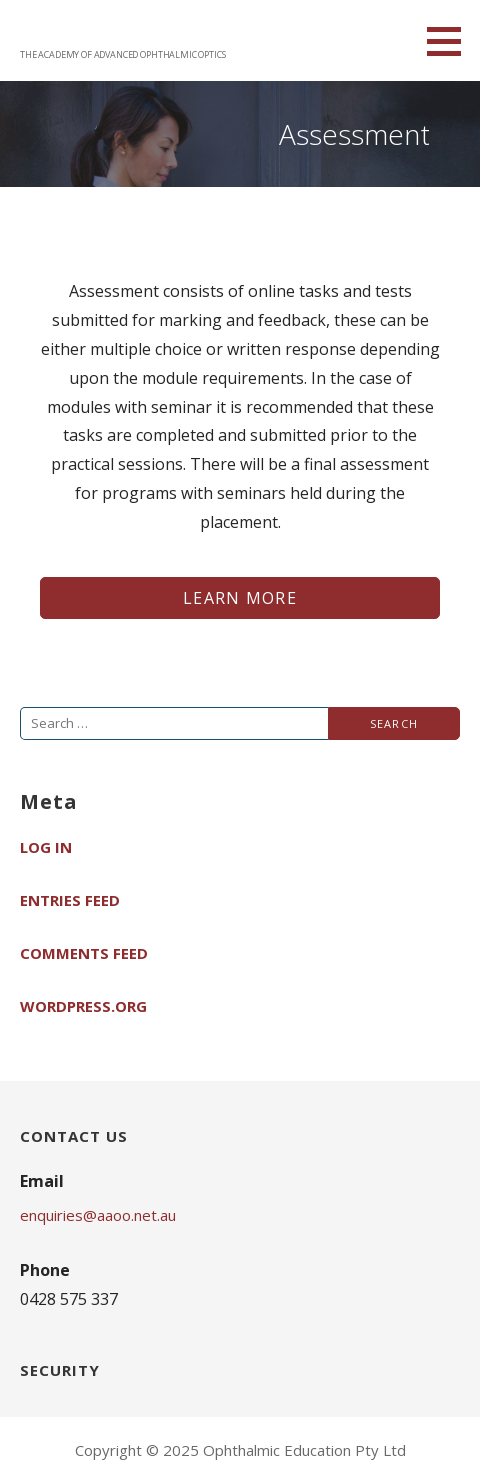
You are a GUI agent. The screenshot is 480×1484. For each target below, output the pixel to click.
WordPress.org (83, 1006)
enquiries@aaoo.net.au (98, 1215)
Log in (46, 847)
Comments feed (84, 953)
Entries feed (70, 900)
